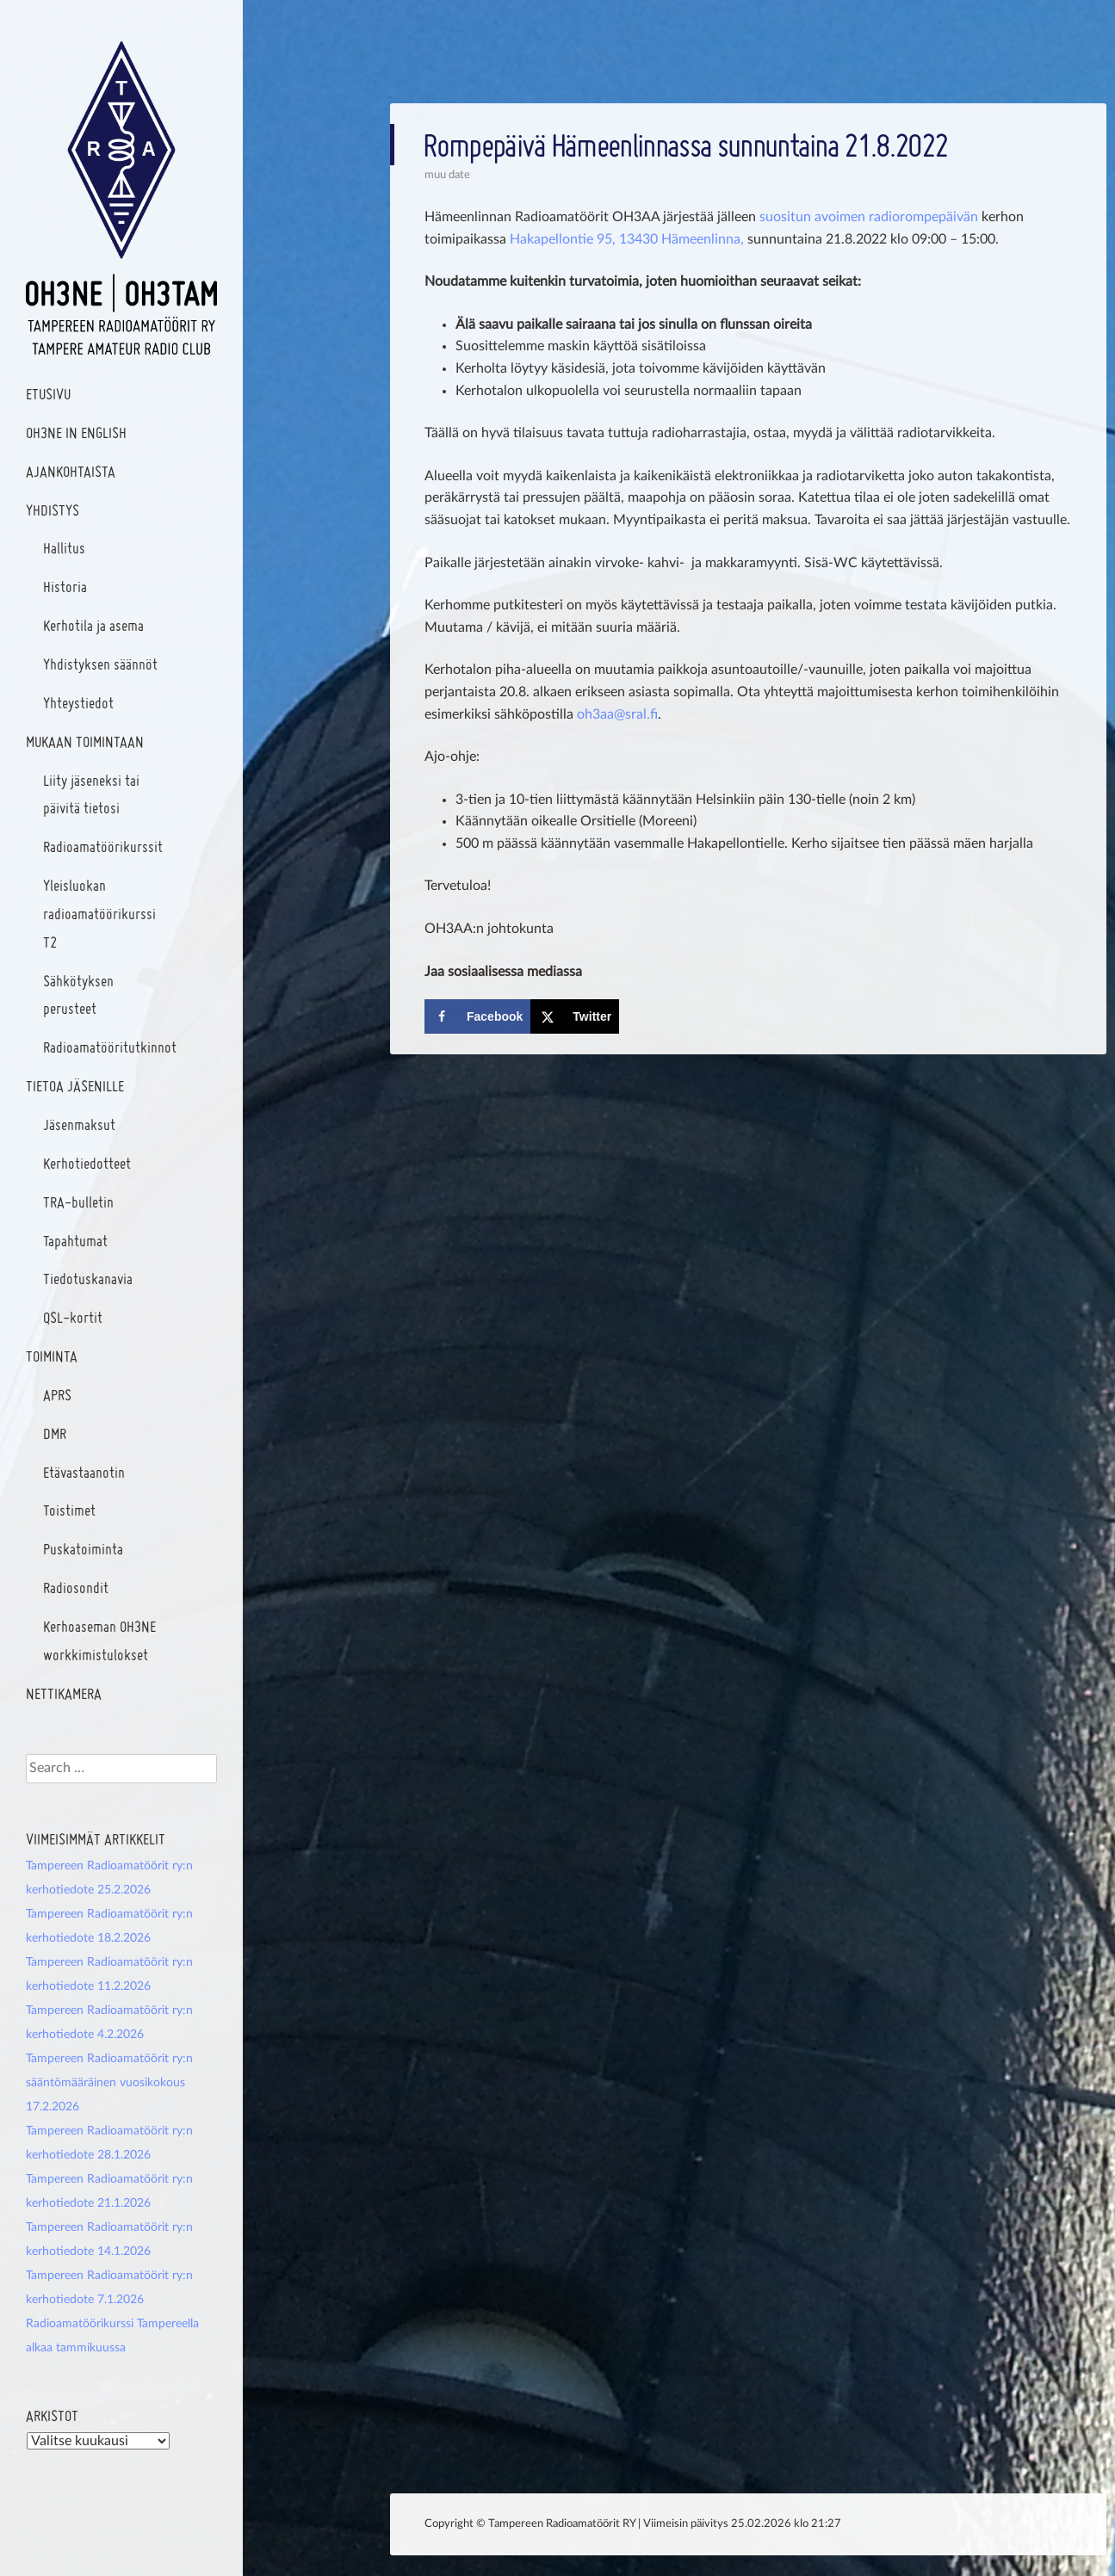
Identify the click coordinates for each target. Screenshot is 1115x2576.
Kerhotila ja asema (93, 625)
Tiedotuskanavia (88, 1278)
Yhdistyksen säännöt (100, 664)
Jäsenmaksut (79, 1124)
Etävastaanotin (84, 1472)
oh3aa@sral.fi (617, 714)
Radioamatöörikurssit (103, 846)
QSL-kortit (72, 1317)
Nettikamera (64, 1693)
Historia (65, 587)
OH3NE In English (76, 432)
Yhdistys (52, 510)
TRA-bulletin (78, 1202)
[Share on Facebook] (477, 1016)
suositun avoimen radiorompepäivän (868, 217)
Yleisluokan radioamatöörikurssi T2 (99, 913)
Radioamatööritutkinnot (110, 1047)
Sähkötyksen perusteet (78, 995)
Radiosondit (75, 1587)
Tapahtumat (75, 1241)
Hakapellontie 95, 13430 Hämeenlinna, (627, 239)
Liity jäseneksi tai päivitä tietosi (91, 794)
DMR (54, 1433)
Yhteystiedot (78, 703)
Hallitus (64, 548)
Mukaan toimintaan (85, 741)
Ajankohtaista (70, 471)
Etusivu (48, 394)
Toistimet (69, 1510)
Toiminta (51, 1356)
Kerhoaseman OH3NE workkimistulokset (99, 1640)
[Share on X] (574, 1016)
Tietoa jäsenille (75, 1086)
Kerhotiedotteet (87, 1163)
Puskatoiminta (83, 1549)
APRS (57, 1395)
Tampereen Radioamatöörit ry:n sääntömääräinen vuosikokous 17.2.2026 (109, 2083)
